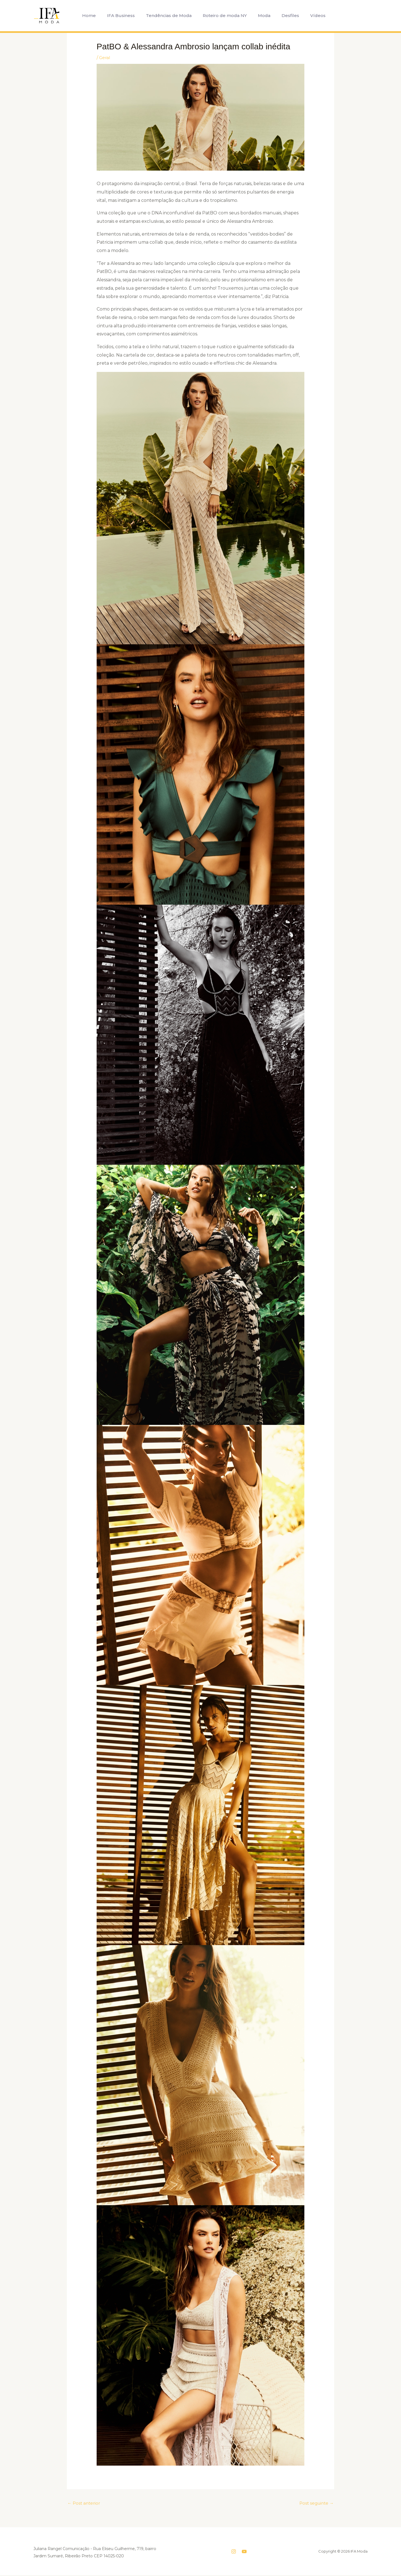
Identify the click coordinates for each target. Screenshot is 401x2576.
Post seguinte (315, 2503)
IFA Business (122, 15)
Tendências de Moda (167, 15)
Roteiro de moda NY (221, 15)
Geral (105, 57)
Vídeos (308, 15)
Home (92, 15)
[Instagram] (233, 2552)
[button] (329, 15)
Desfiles (282, 15)
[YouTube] (244, 2552)
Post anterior (84, 2503)
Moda (258, 15)
